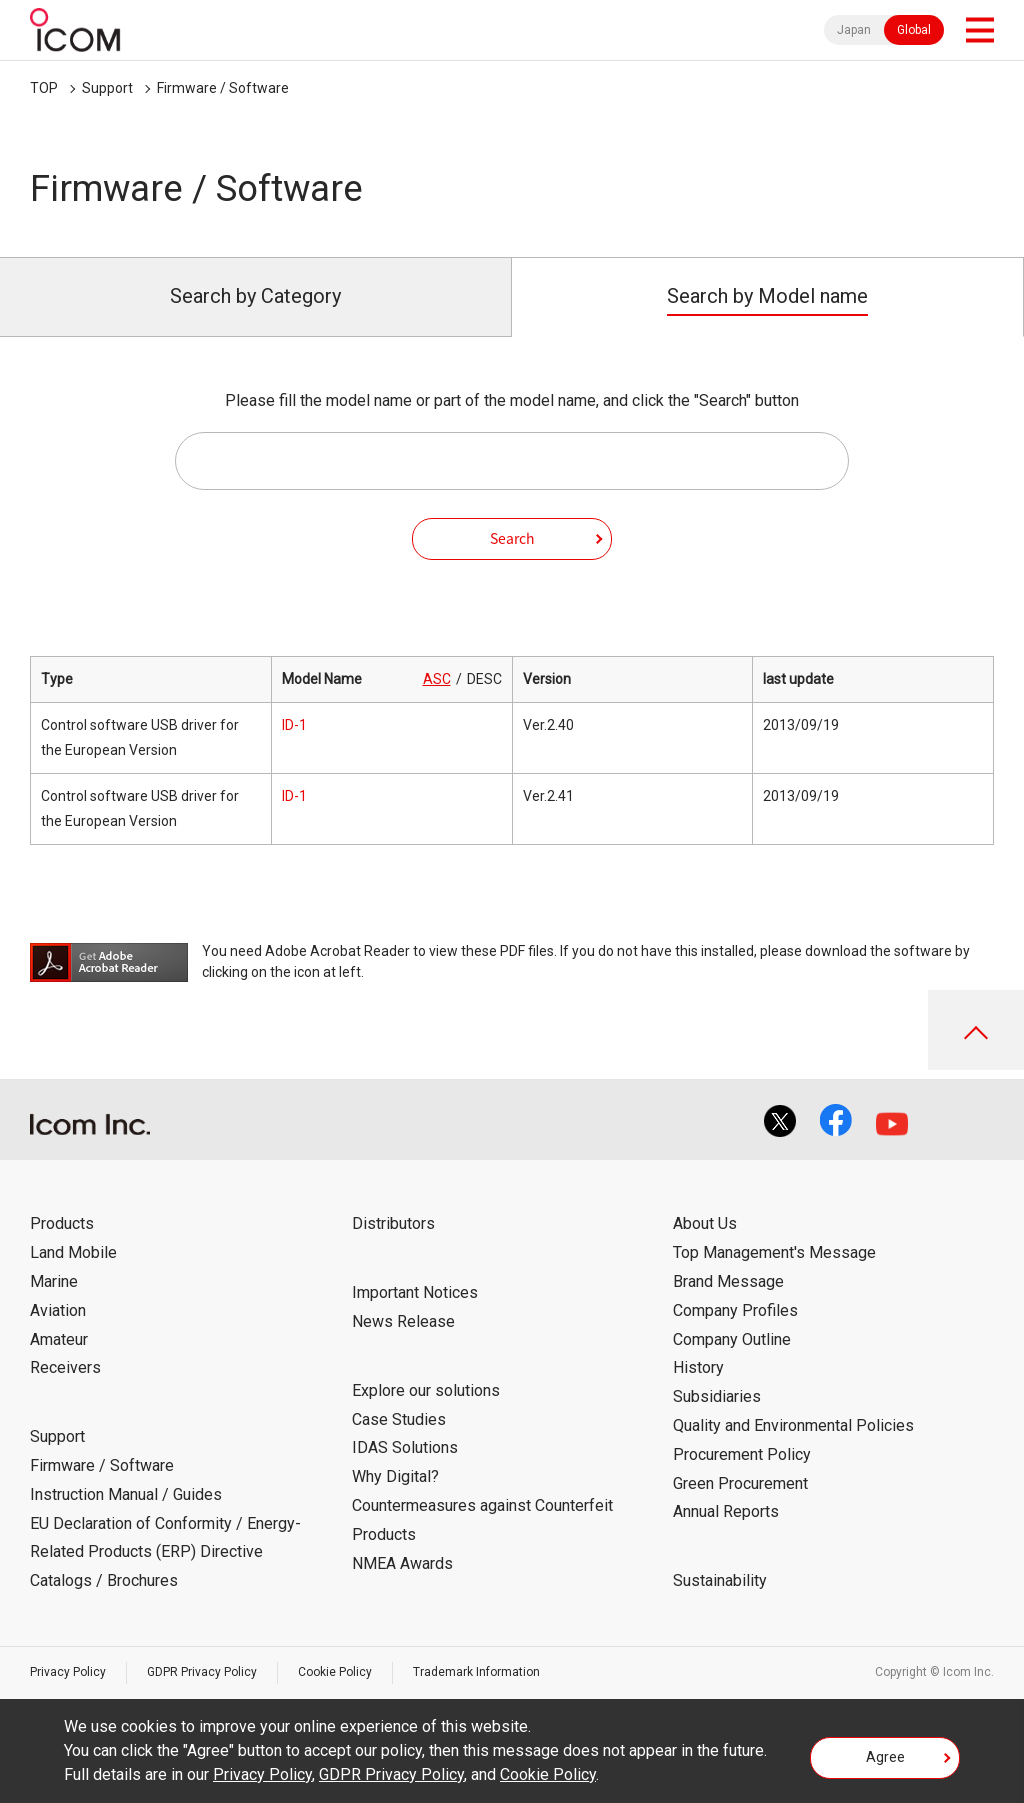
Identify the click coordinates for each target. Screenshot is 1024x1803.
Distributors (393, 1223)
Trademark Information (476, 1672)
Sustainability (720, 1580)
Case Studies (399, 1419)
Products (62, 1223)
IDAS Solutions (405, 1447)
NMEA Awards (402, 1563)
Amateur (59, 1339)
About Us (705, 1223)
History (698, 1367)
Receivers (65, 1367)
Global (914, 30)
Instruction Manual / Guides (126, 1494)
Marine (54, 1281)
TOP (44, 88)
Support (107, 88)
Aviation (58, 1310)
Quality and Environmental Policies (793, 1425)
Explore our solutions (426, 1390)
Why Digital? (395, 1476)
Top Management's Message (774, 1252)
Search (512, 538)
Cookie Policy (335, 1672)
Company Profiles (735, 1310)
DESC (484, 679)
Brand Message (728, 1281)
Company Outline (732, 1339)
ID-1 (294, 725)
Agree (885, 1757)
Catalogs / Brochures (104, 1580)
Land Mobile (73, 1252)
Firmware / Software (223, 88)
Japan (854, 30)
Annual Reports (726, 1511)
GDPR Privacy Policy (202, 1672)
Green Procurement (740, 1483)
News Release (403, 1321)
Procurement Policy (742, 1454)
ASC (437, 679)
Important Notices (415, 1292)
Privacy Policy (68, 1672)
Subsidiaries (717, 1396)
